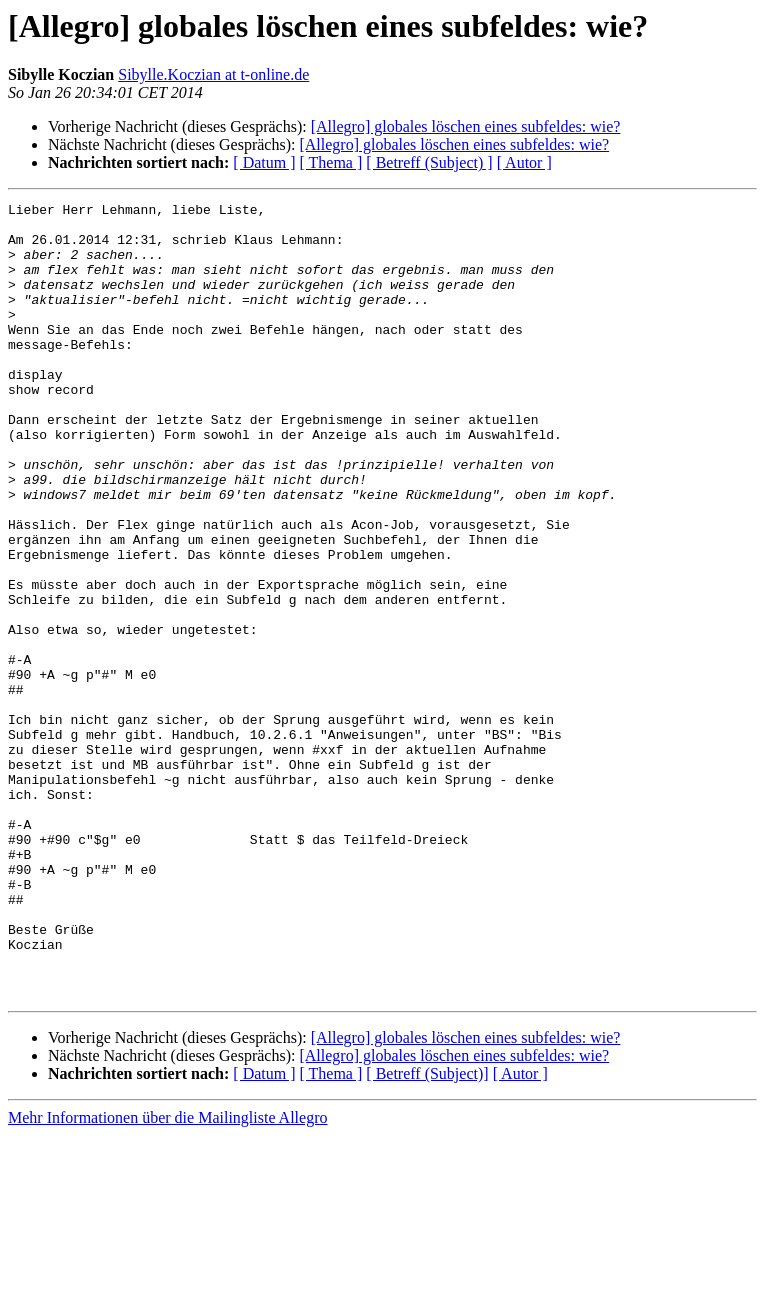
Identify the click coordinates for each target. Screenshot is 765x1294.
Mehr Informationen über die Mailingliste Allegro (167, 1276)
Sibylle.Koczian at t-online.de (213, 74)
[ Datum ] (264, 162)
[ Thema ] (331, 162)
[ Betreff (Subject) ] (429, 162)
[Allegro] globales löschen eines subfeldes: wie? (466, 126)
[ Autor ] (524, 162)
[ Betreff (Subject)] (427, 1232)
